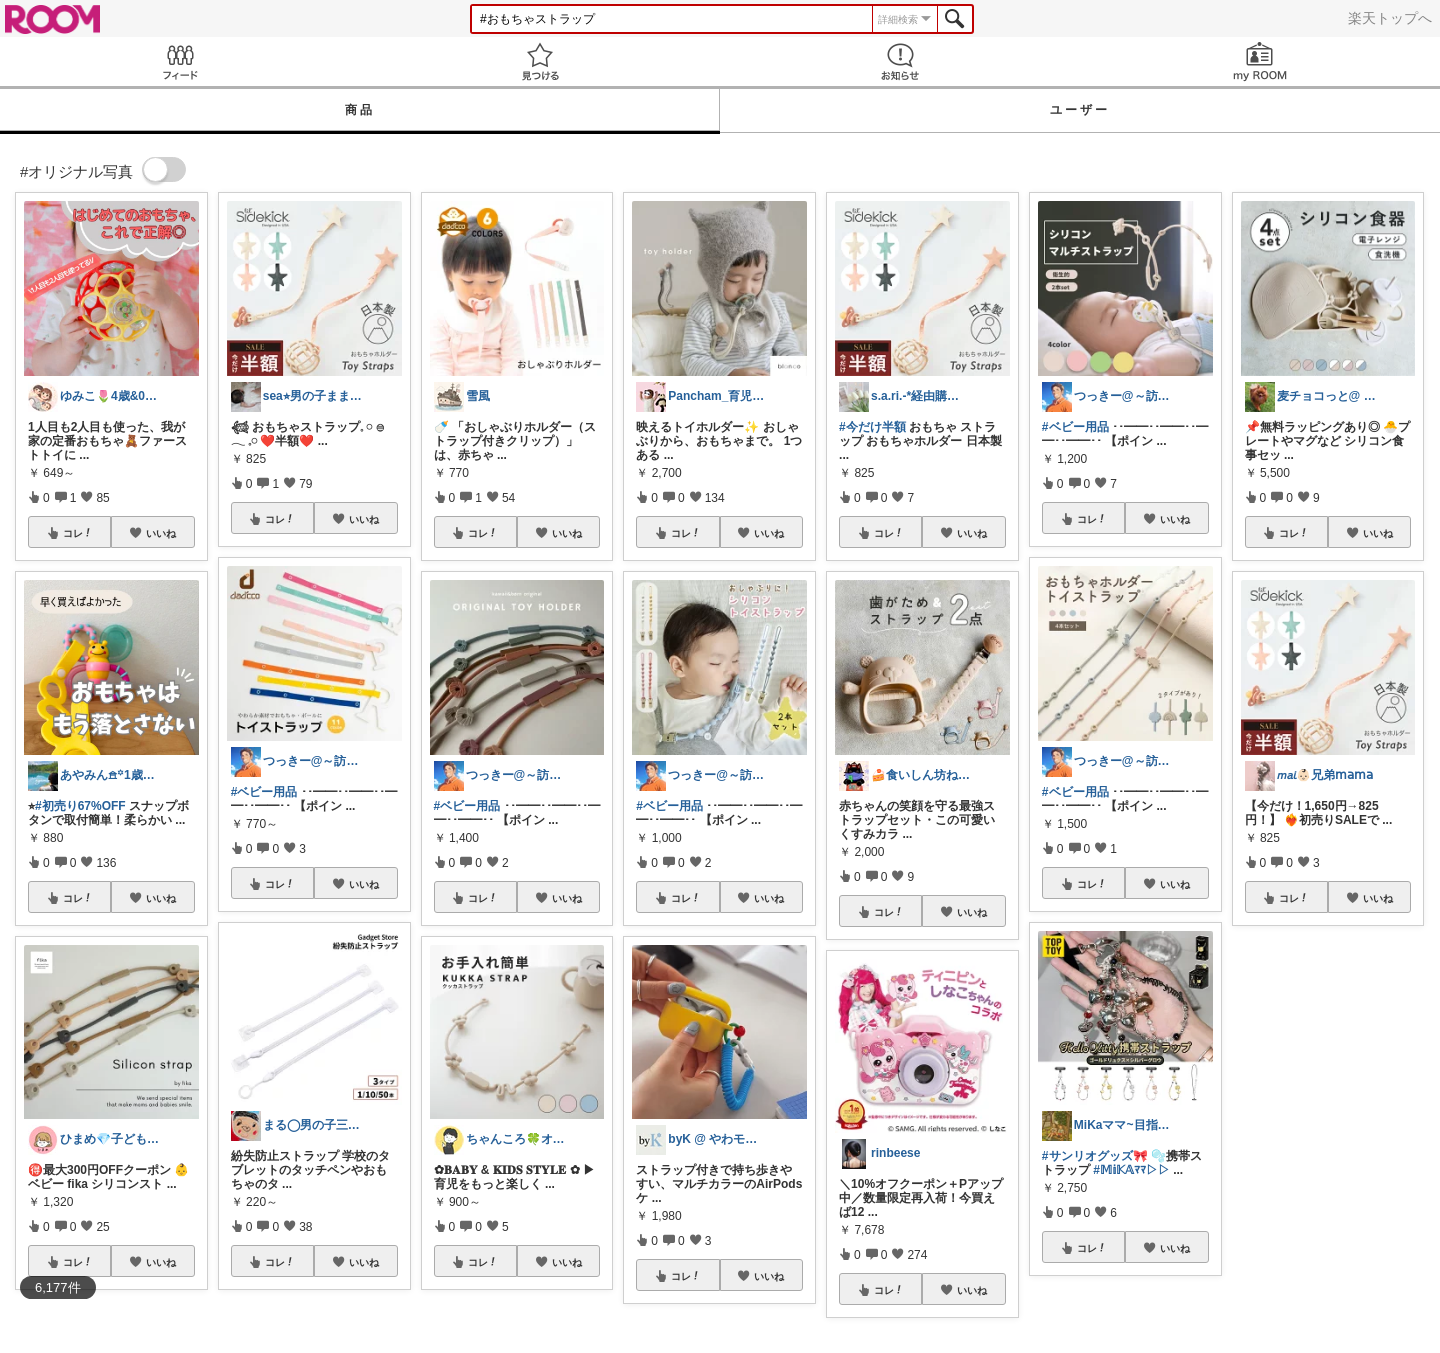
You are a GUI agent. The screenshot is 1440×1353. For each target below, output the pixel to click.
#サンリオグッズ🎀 (1095, 1156)
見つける (540, 61)
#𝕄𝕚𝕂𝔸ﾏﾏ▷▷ (1131, 1170)
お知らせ (900, 61)
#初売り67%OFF (80, 806)
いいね (161, 533)
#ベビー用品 (264, 792)
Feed (180, 61)
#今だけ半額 (872, 427)
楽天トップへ (1390, 18)
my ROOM (1260, 61)
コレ (78, 533)
